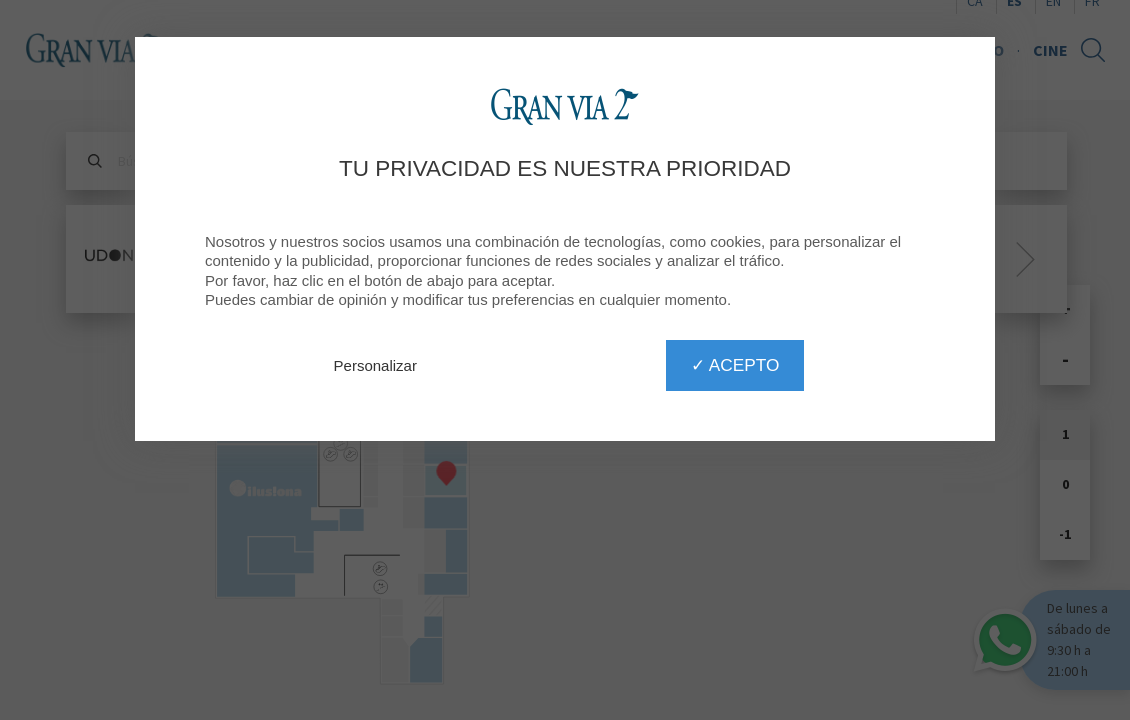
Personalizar (375, 365)
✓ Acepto (735, 365)
